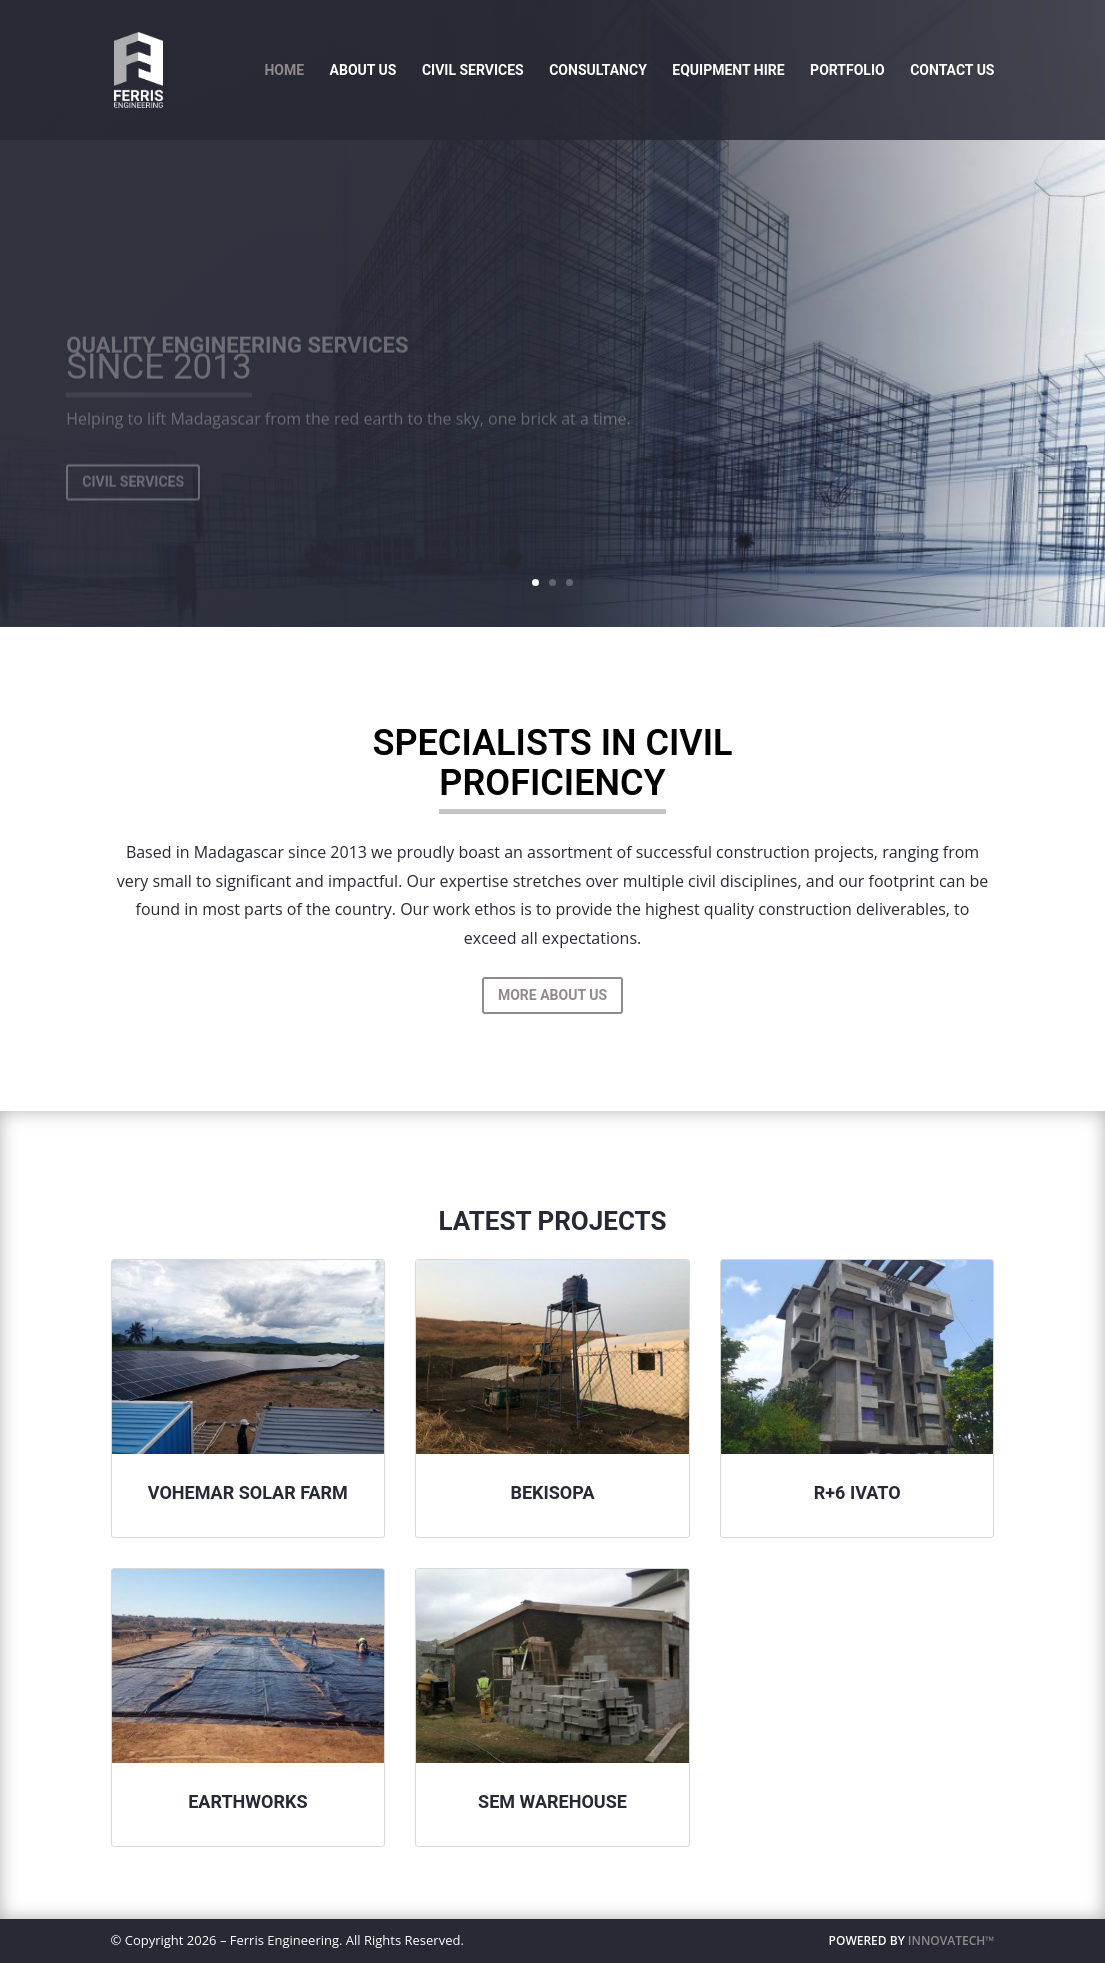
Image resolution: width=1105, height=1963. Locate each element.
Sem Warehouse (552, 1801)
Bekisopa (552, 1492)
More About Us (552, 995)
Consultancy (598, 70)
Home (284, 70)
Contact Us (952, 70)
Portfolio (847, 70)
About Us (363, 70)
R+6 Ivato (857, 1492)
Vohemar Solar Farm (248, 1492)
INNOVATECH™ (951, 1940)
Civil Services (473, 70)
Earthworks (247, 1801)
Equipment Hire (728, 70)
